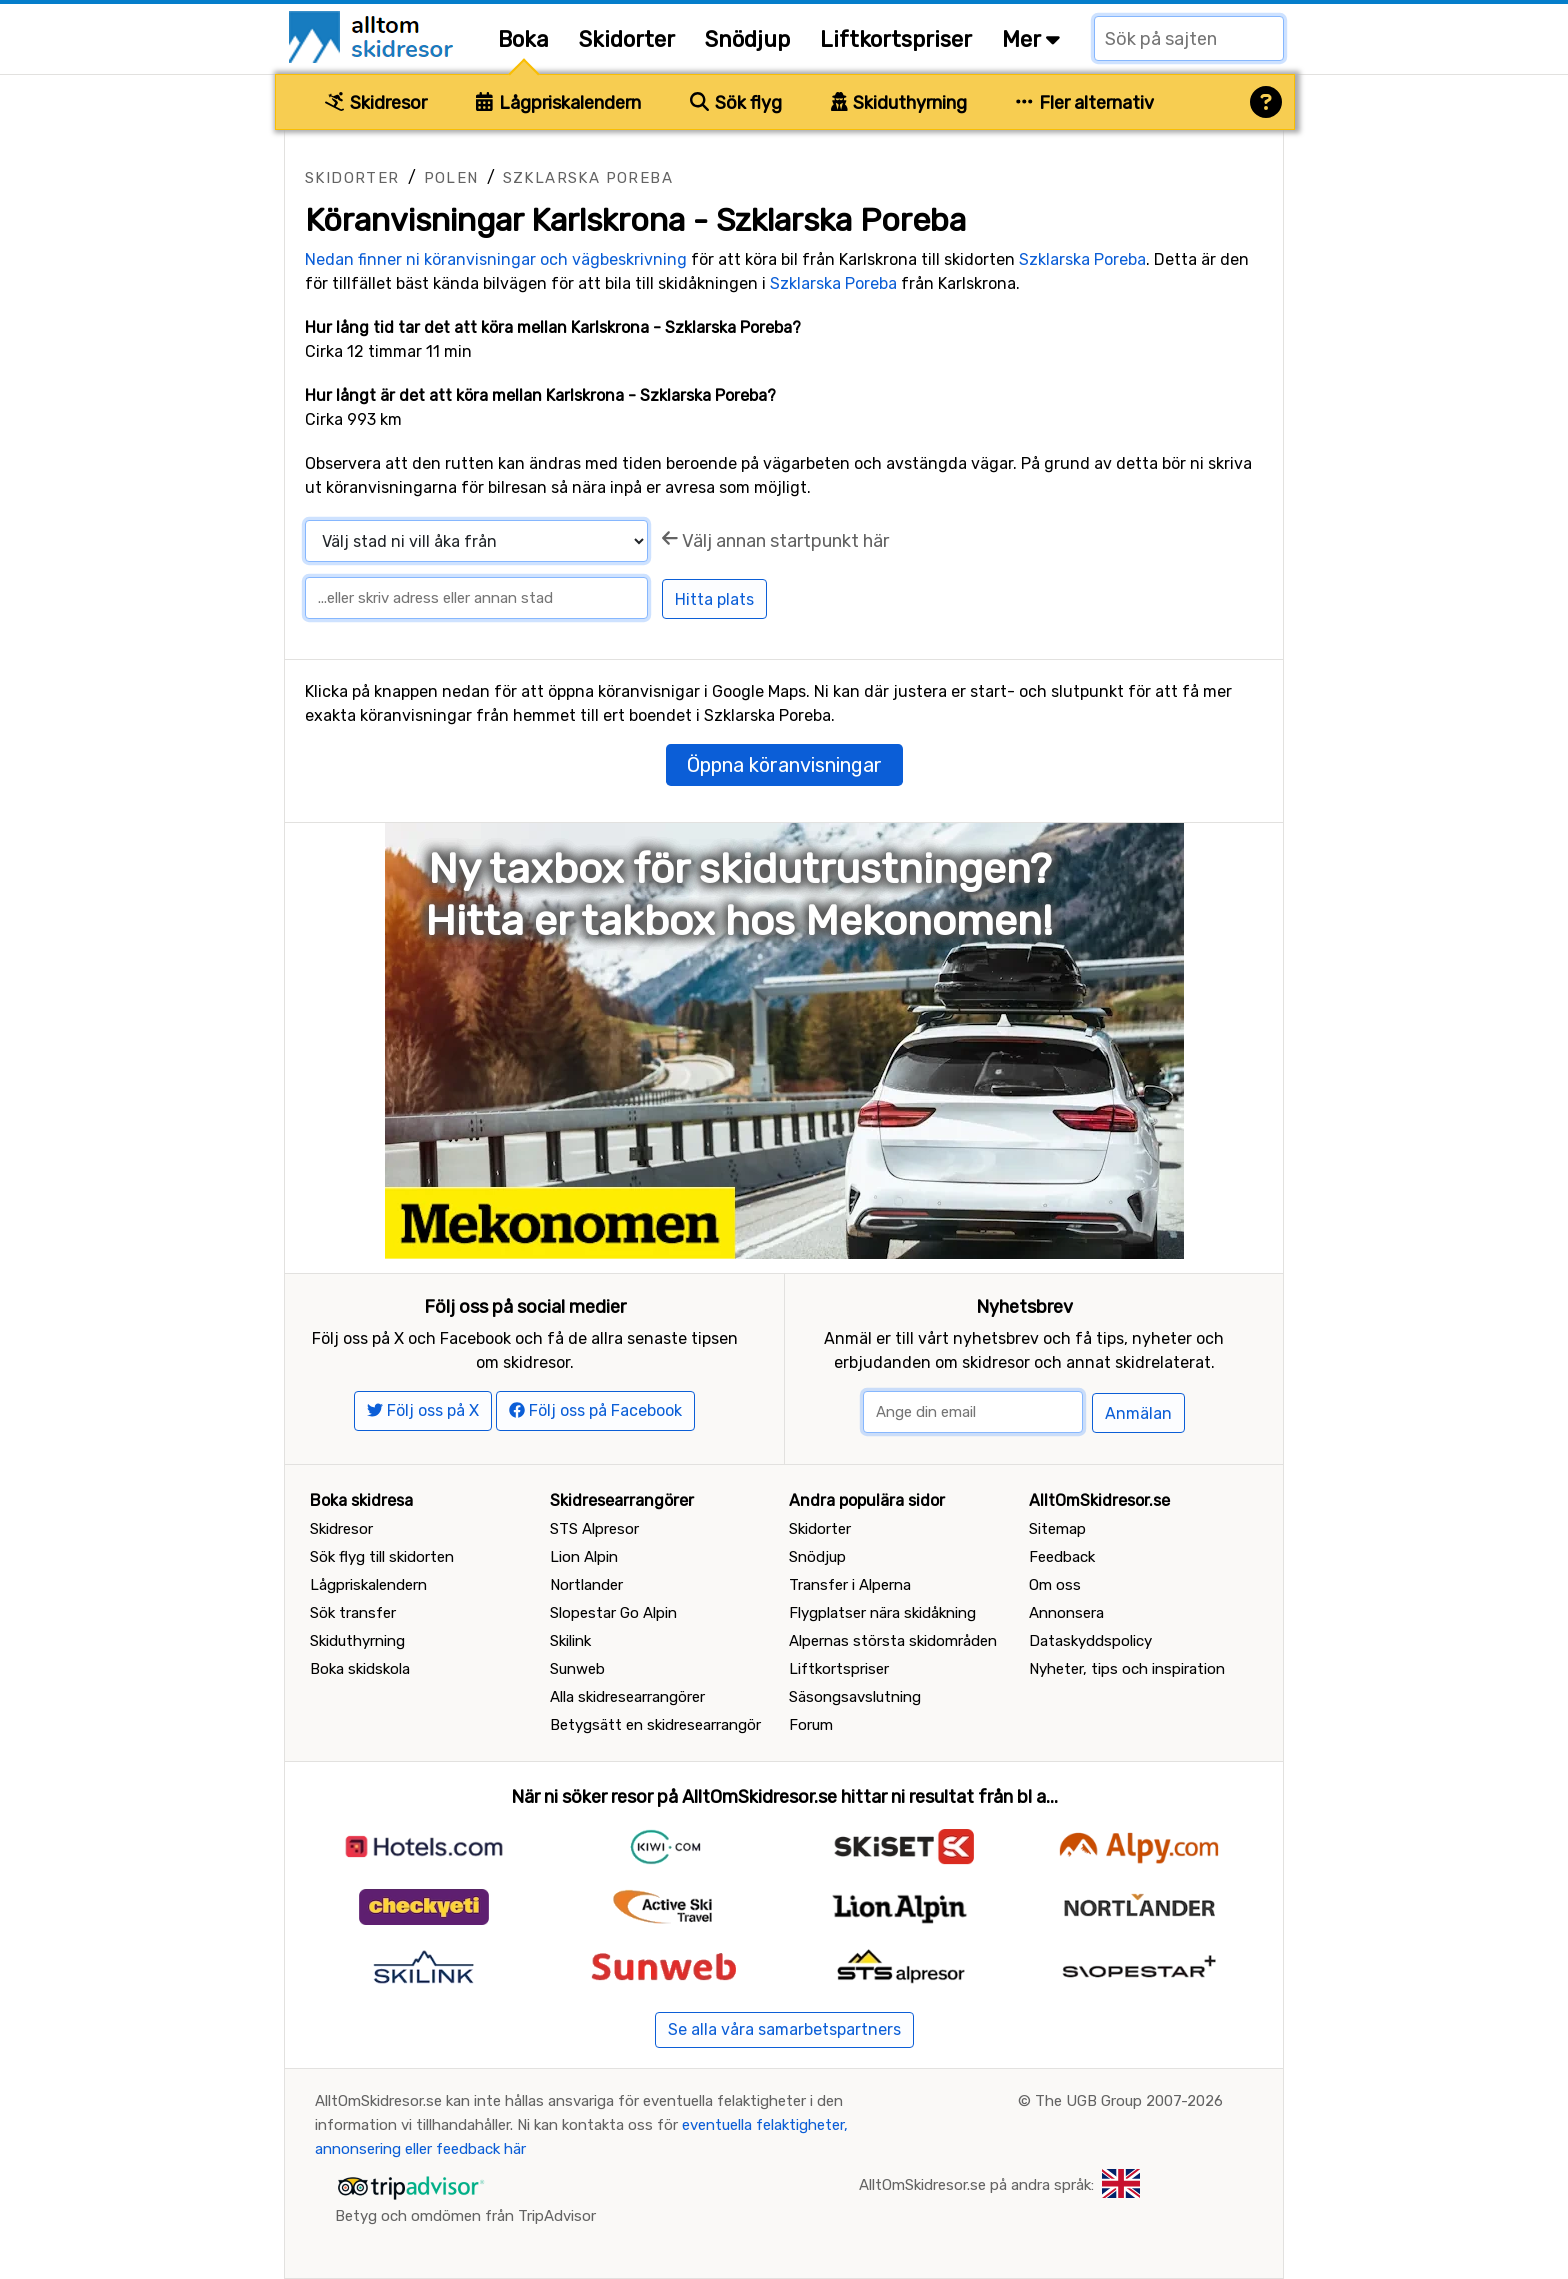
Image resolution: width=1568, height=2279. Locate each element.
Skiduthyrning (899, 103)
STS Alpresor (594, 1529)
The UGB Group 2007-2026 (1129, 2101)
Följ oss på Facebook (595, 1410)
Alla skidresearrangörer (627, 1697)
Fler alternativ (1085, 103)
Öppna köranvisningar (784, 765)
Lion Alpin (584, 1557)
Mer (1031, 39)
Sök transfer (353, 1613)
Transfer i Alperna (850, 1585)
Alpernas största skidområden (893, 1641)
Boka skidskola (360, 1669)
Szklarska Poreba (588, 178)
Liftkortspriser (896, 39)
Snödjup (747, 39)
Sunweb (577, 1669)
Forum (811, 1725)
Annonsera (1066, 1613)
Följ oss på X (423, 1410)
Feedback (1062, 1557)
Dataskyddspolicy (1090, 1641)
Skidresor (376, 103)
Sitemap (1057, 1529)
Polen (451, 178)
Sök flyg (736, 103)
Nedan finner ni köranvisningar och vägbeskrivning (496, 259)
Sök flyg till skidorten (382, 1557)
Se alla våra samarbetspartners (784, 2029)
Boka (523, 39)
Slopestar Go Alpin (613, 1613)
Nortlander (586, 1585)
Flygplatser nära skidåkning (882, 1613)
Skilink (570, 1641)
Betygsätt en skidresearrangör (655, 1725)
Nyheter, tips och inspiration (1127, 1669)
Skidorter (627, 39)
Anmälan (1138, 1413)
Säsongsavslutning (855, 1697)
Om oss (1055, 1585)
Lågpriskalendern (558, 103)
